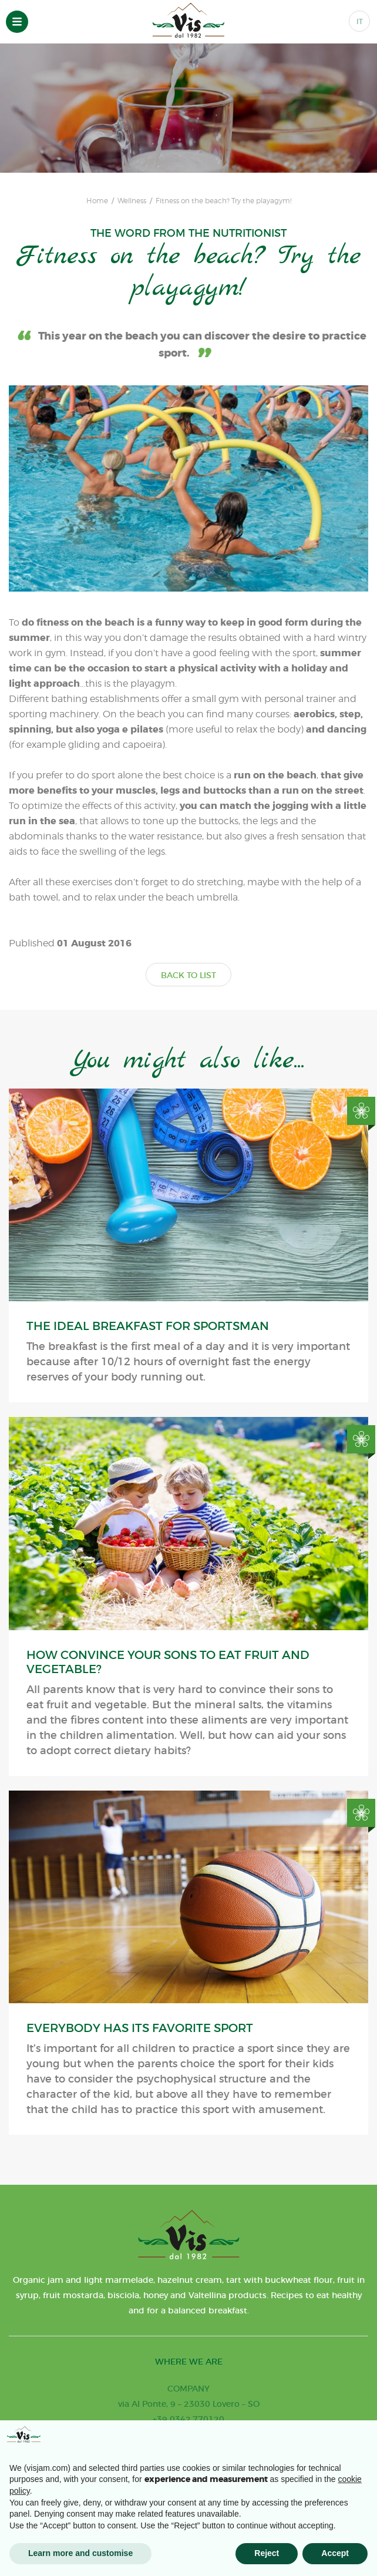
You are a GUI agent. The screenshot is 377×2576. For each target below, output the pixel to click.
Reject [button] (266, 2553)
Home (97, 201)
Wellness (131, 201)
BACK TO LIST (188, 975)
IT (359, 21)
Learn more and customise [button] (80, 2553)
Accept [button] (335, 2553)
